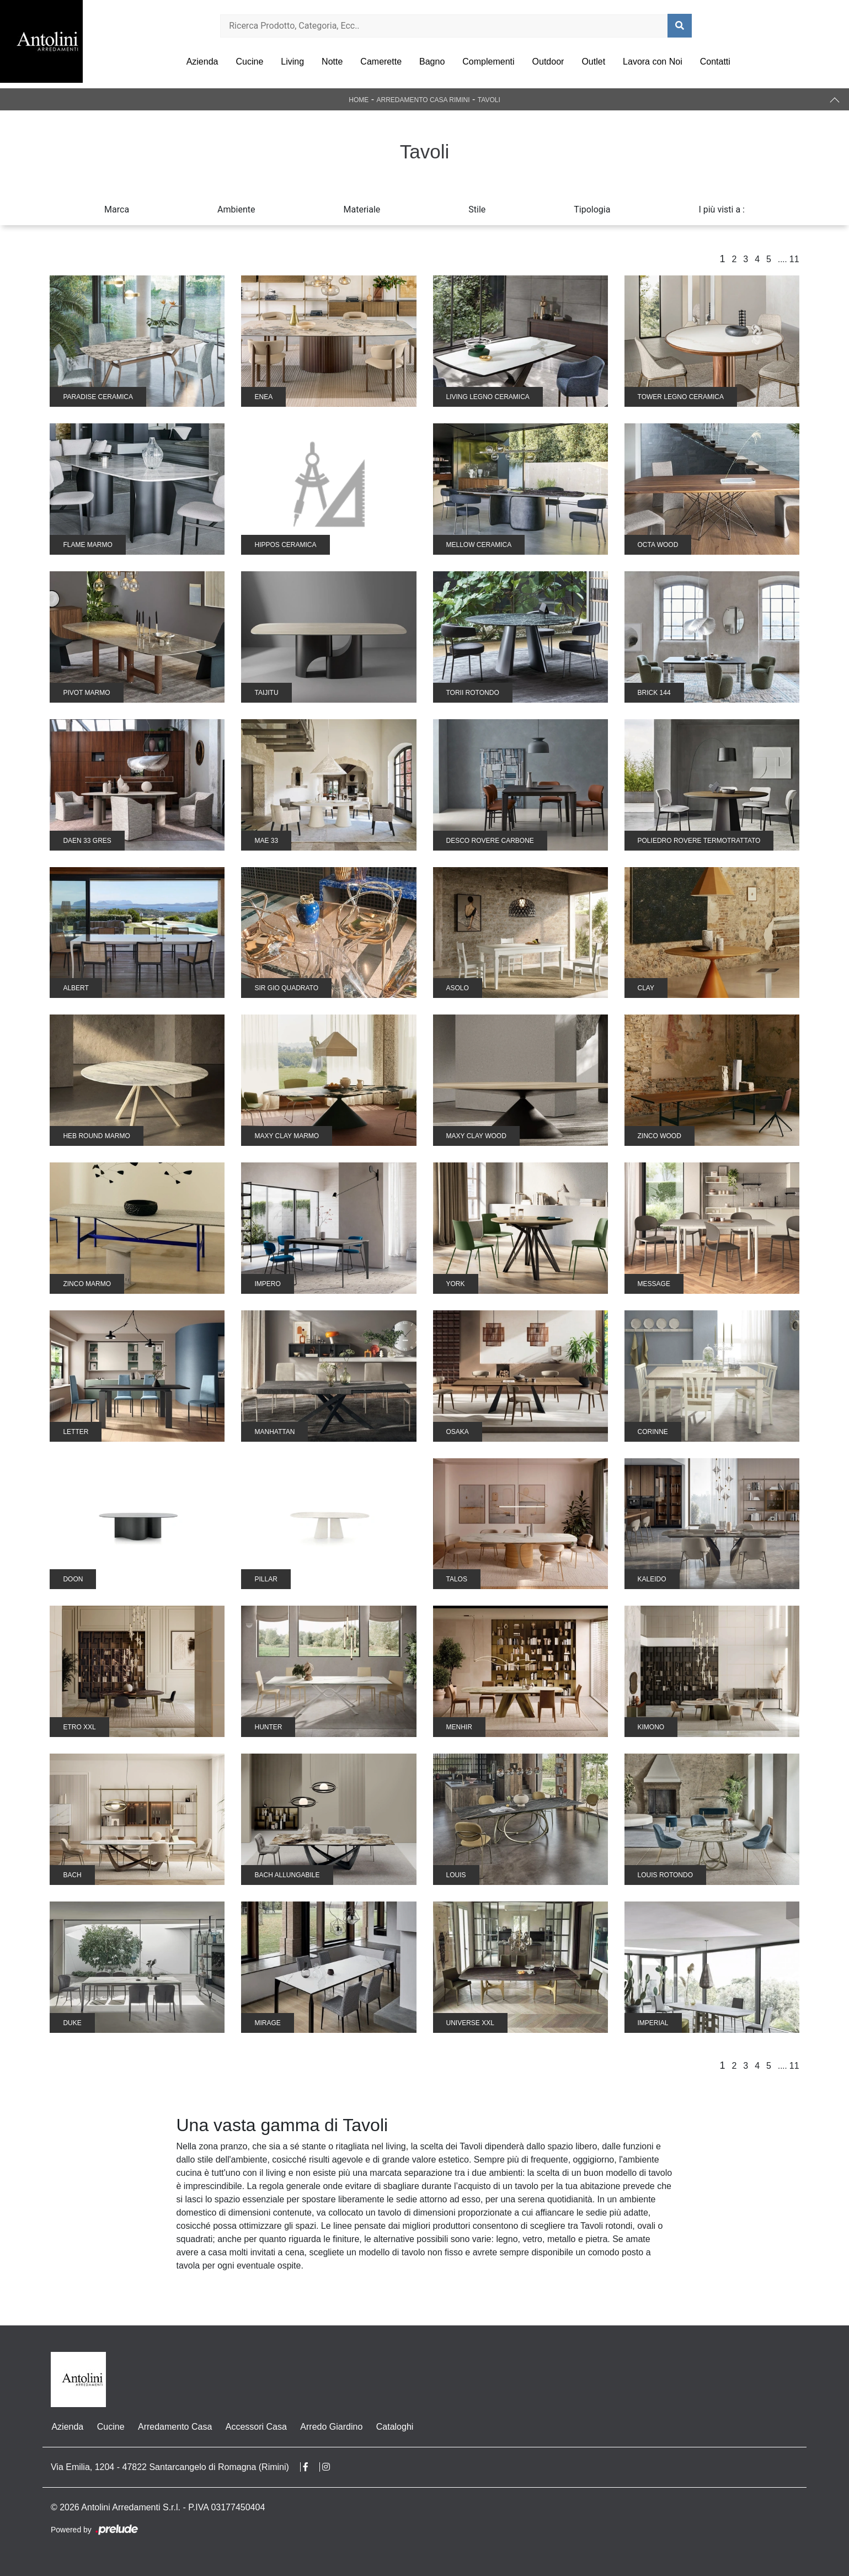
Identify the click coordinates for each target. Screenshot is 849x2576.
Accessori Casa (254, 2426)
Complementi (488, 61)
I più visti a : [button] (721, 209)
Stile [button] (476, 209)
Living (292, 61)
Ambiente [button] (236, 209)
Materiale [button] (361, 209)
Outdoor (548, 61)
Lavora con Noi (652, 61)
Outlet (593, 61)
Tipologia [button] (592, 209)
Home (359, 100)
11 (794, 259)
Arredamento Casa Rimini (422, 100)
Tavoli (489, 100)
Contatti (715, 61)
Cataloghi (393, 2426)
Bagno (432, 61)
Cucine (249, 61)
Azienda (202, 61)
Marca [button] (116, 209)
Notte (332, 61)
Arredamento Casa (174, 2426)
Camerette (381, 61)
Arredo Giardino (329, 2426)
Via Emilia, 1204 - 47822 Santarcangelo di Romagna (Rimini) (170, 2467)
